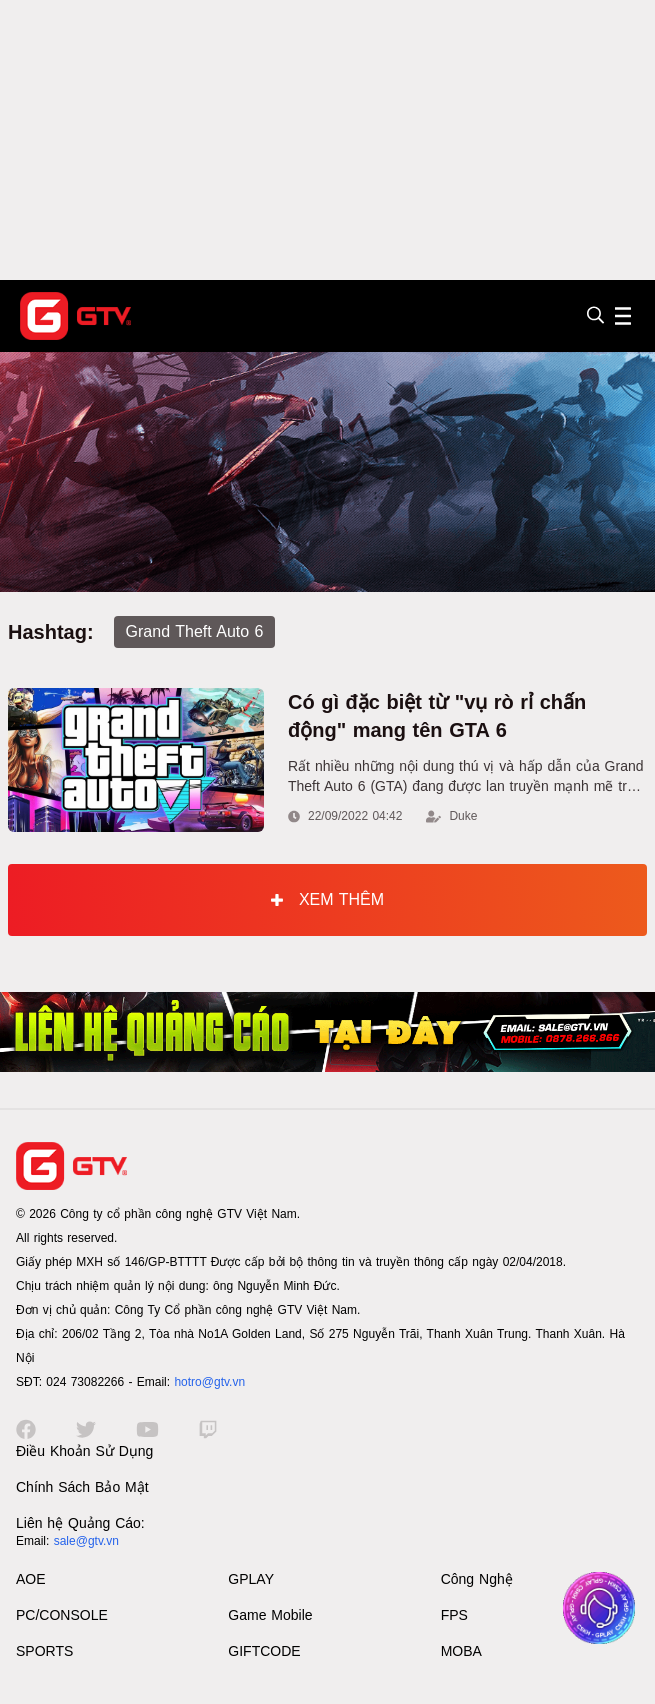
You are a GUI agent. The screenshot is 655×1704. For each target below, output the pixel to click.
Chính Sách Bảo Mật (82, 1487)
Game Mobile (270, 1615)
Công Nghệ (477, 1579)
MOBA (461, 1651)
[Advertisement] (327, 140)
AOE (31, 1579)
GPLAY (251, 1579)
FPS (454, 1615)
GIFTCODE (264, 1651)
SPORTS (44, 1651)
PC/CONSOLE (62, 1615)
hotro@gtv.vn (209, 1382)
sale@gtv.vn (86, 1541)
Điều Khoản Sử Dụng (84, 1451)
